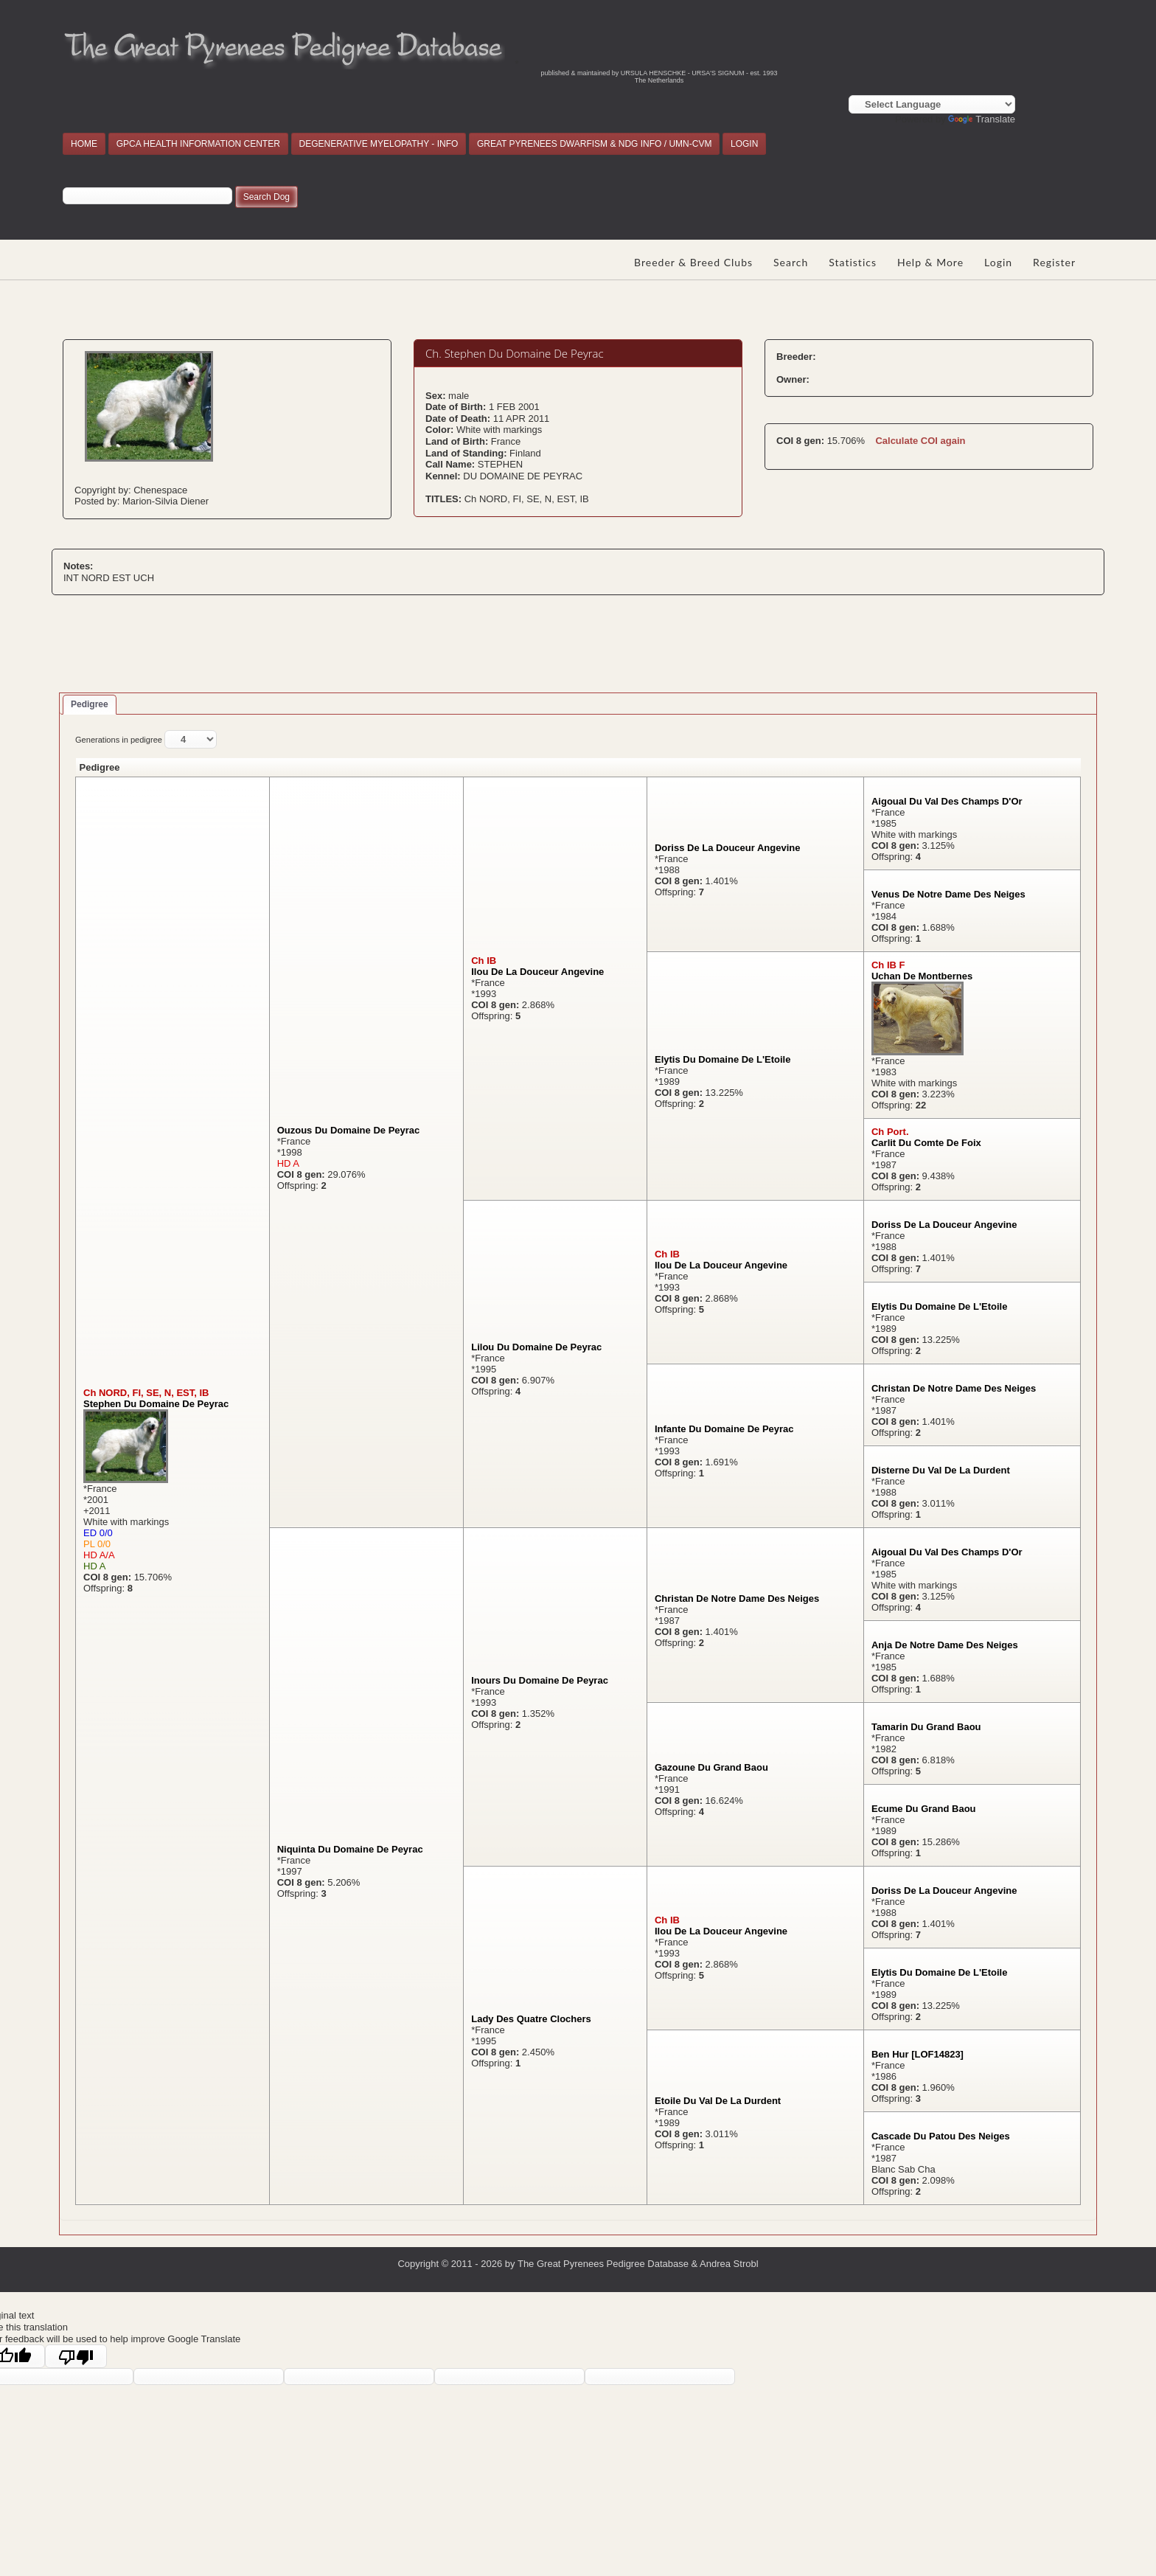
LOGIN (744, 144)
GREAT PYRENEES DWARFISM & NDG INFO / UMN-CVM (594, 144)
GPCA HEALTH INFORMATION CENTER (198, 144)
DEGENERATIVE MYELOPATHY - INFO (379, 144)
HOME (84, 144)
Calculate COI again (920, 440)
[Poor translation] (76, 2356)
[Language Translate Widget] (932, 104)
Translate (981, 119)
